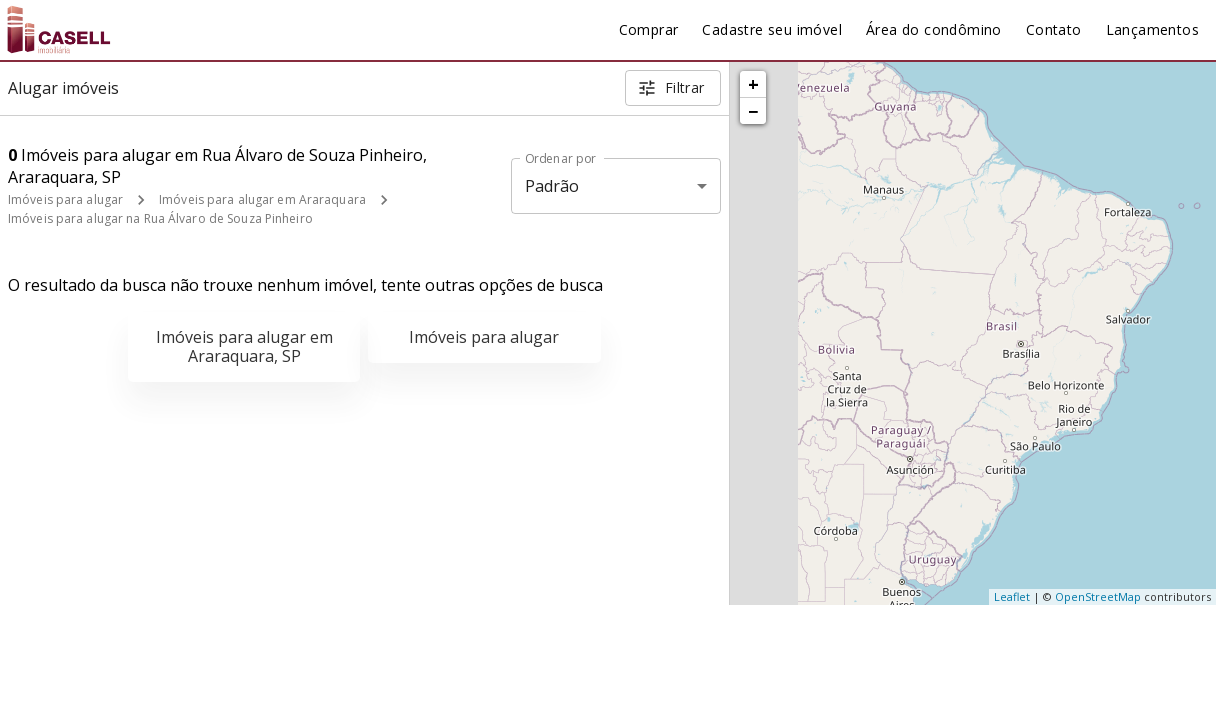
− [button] (753, 111)
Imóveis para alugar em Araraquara (262, 199)
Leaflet (1012, 596)
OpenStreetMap (1098, 596)
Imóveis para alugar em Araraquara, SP (244, 346)
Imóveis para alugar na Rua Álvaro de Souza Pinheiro (160, 218)
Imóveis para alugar (65, 199)
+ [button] (753, 84)
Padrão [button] (552, 186)
